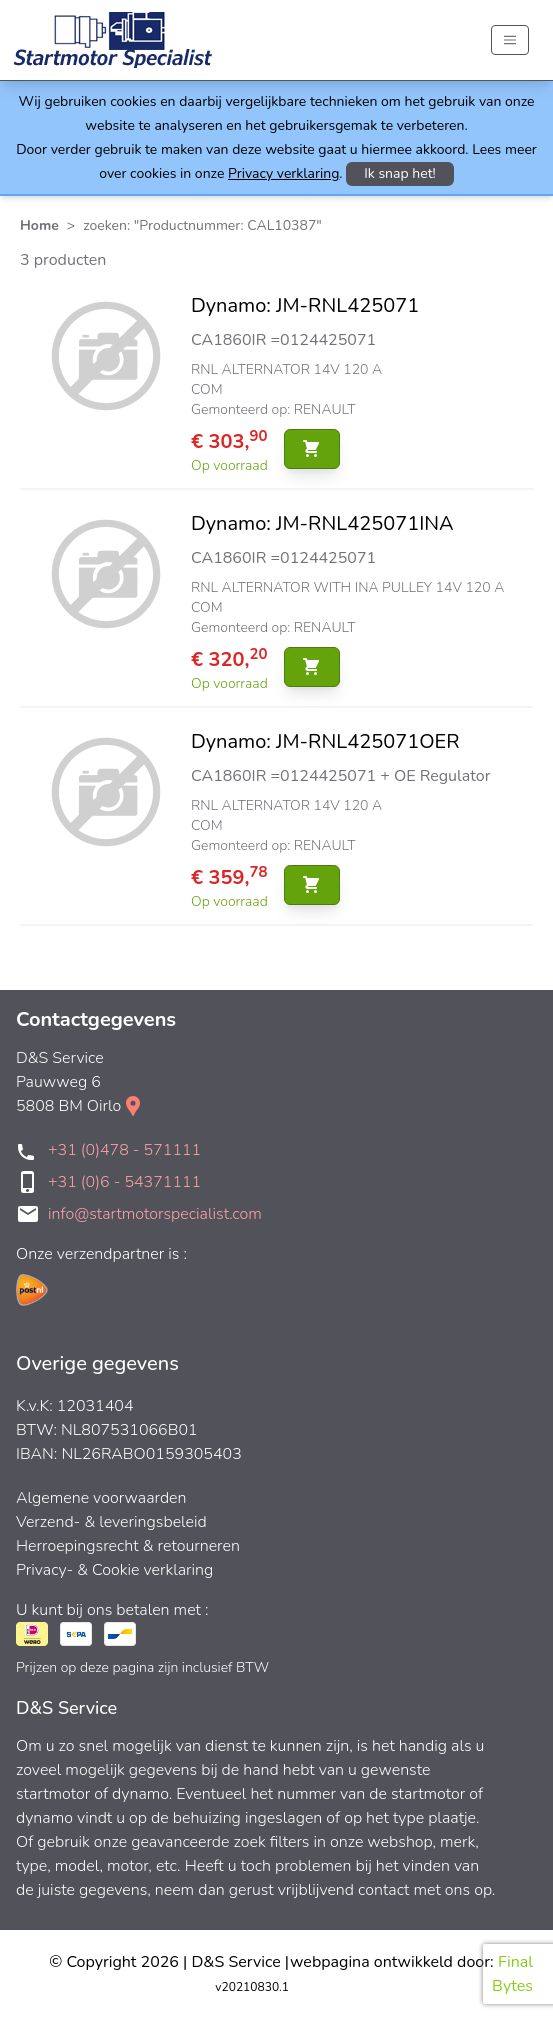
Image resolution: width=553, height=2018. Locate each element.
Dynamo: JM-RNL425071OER (325, 741)
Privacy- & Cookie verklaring (114, 1570)
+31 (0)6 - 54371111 (124, 1182)
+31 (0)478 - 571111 (124, 1150)
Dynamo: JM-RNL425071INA (322, 523)
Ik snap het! (400, 173)
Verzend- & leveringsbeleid (111, 1522)
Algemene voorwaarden (101, 1498)
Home (39, 225)
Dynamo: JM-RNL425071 (305, 305)
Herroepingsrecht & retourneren (128, 1546)
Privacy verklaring (283, 173)
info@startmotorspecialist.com (155, 1214)
